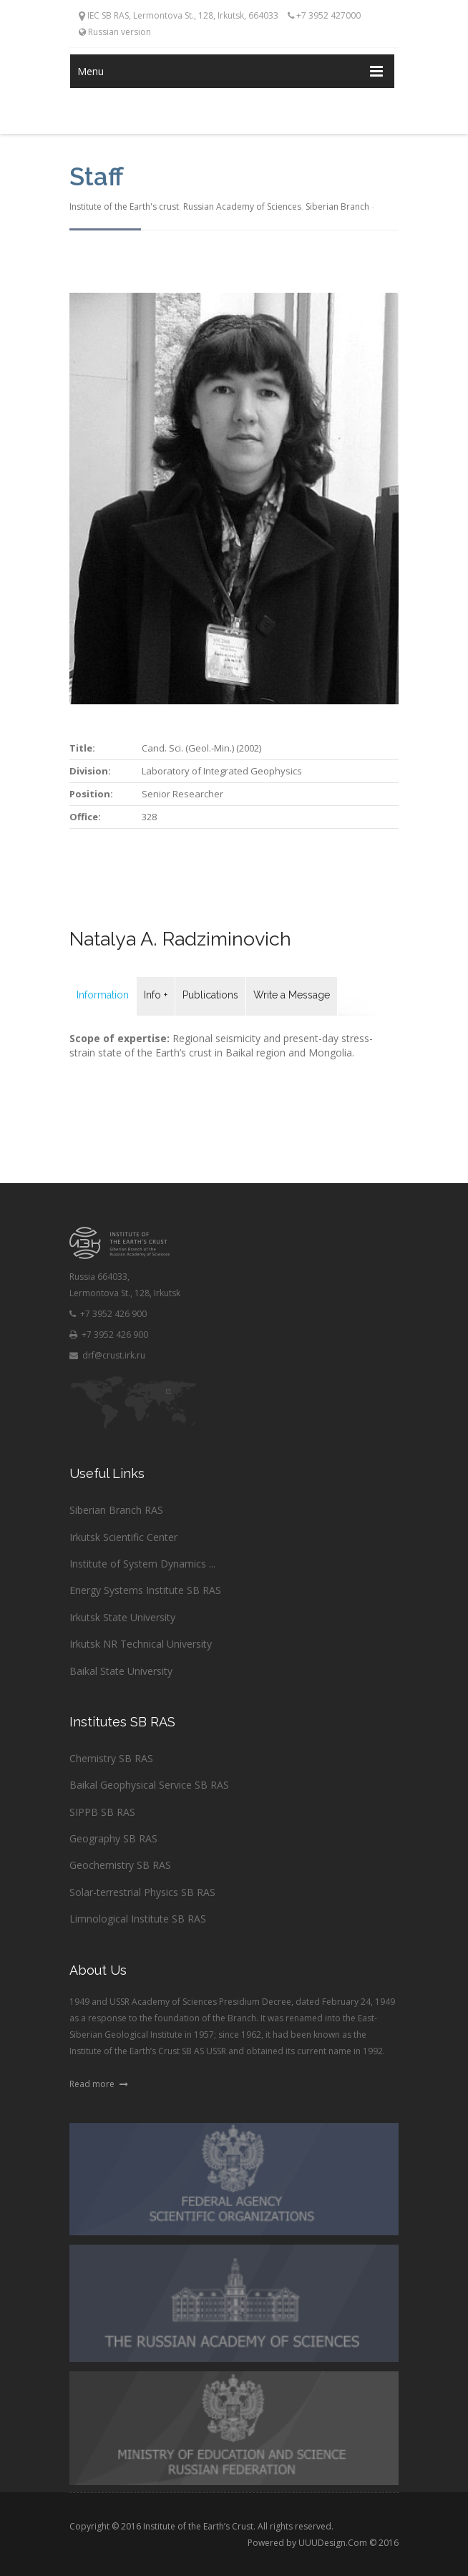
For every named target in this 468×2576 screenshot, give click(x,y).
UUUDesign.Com (332, 2543)
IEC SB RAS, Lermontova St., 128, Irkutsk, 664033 (178, 15)
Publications (210, 995)
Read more (98, 2084)
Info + (155, 995)
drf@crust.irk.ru (107, 1355)
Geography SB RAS (113, 1838)
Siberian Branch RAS (116, 1510)
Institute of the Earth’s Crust (198, 2526)
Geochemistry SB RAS (120, 1865)
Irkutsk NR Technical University (140, 1644)
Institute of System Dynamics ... (142, 1563)
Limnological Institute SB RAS (137, 1918)
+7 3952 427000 (324, 15)
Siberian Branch (337, 206)
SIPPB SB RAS (102, 1812)
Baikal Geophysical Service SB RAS (149, 1785)
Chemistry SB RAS (111, 1758)
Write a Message (291, 995)
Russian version (115, 32)
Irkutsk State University (122, 1617)
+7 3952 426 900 (108, 1314)
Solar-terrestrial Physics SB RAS (142, 1892)
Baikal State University (120, 1671)
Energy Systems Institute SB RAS (145, 1590)
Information (103, 995)
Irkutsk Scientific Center (123, 1537)
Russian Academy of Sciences (242, 206)
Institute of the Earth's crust (124, 206)
